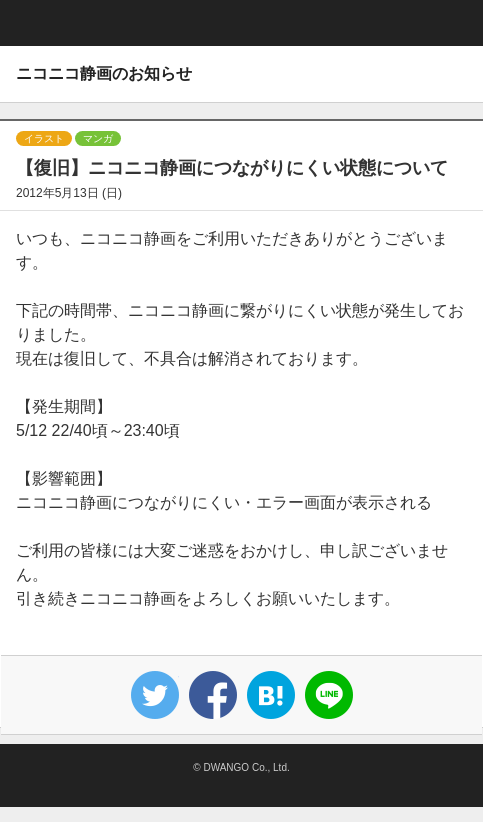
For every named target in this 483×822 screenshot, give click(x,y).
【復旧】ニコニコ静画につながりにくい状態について (232, 168)
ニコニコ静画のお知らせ (104, 73)
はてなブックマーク (271, 695)
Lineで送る (329, 695)
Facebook (213, 695)
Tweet (155, 695)
